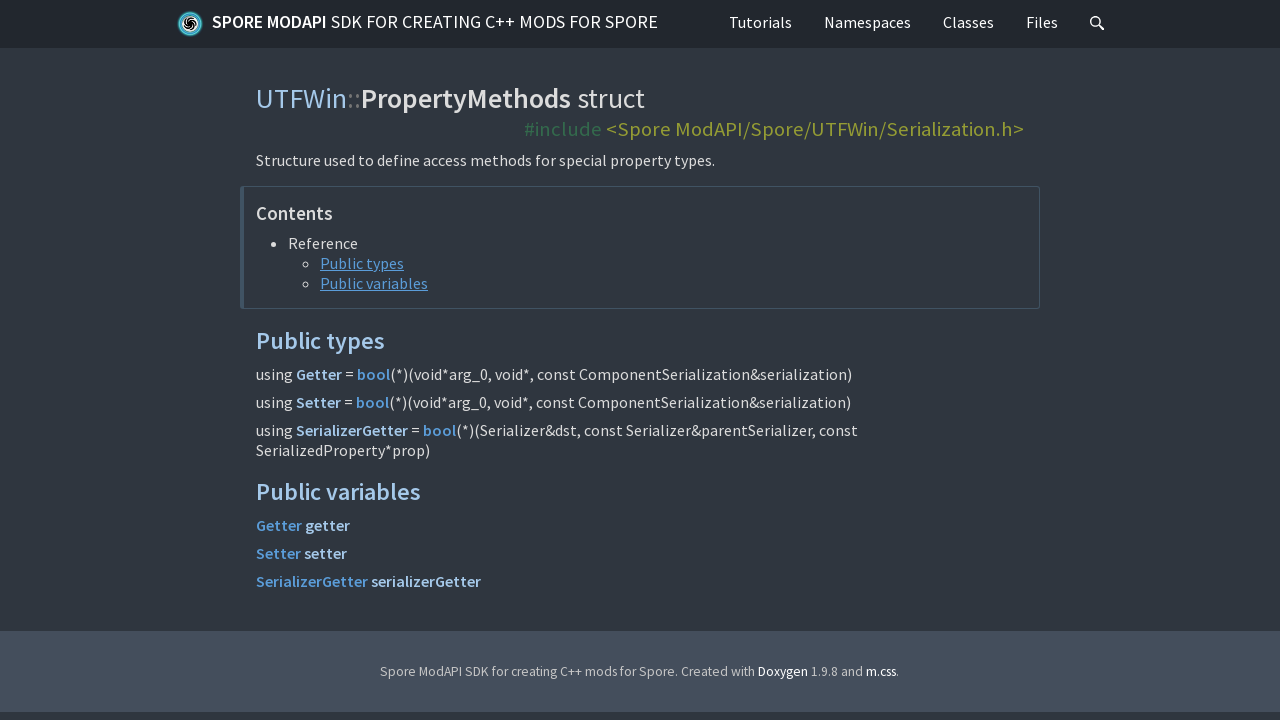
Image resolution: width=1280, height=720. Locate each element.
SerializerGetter (352, 430)
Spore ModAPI (417, 24)
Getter (319, 374)
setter (325, 553)
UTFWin (301, 98)
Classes (968, 22)
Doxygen (783, 671)
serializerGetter (426, 581)
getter (327, 525)
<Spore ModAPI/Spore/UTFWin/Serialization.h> (815, 129)
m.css (881, 671)
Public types (362, 263)
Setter (318, 402)
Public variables (374, 283)
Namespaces (867, 22)
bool (373, 374)
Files (1042, 22)
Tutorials (760, 22)
